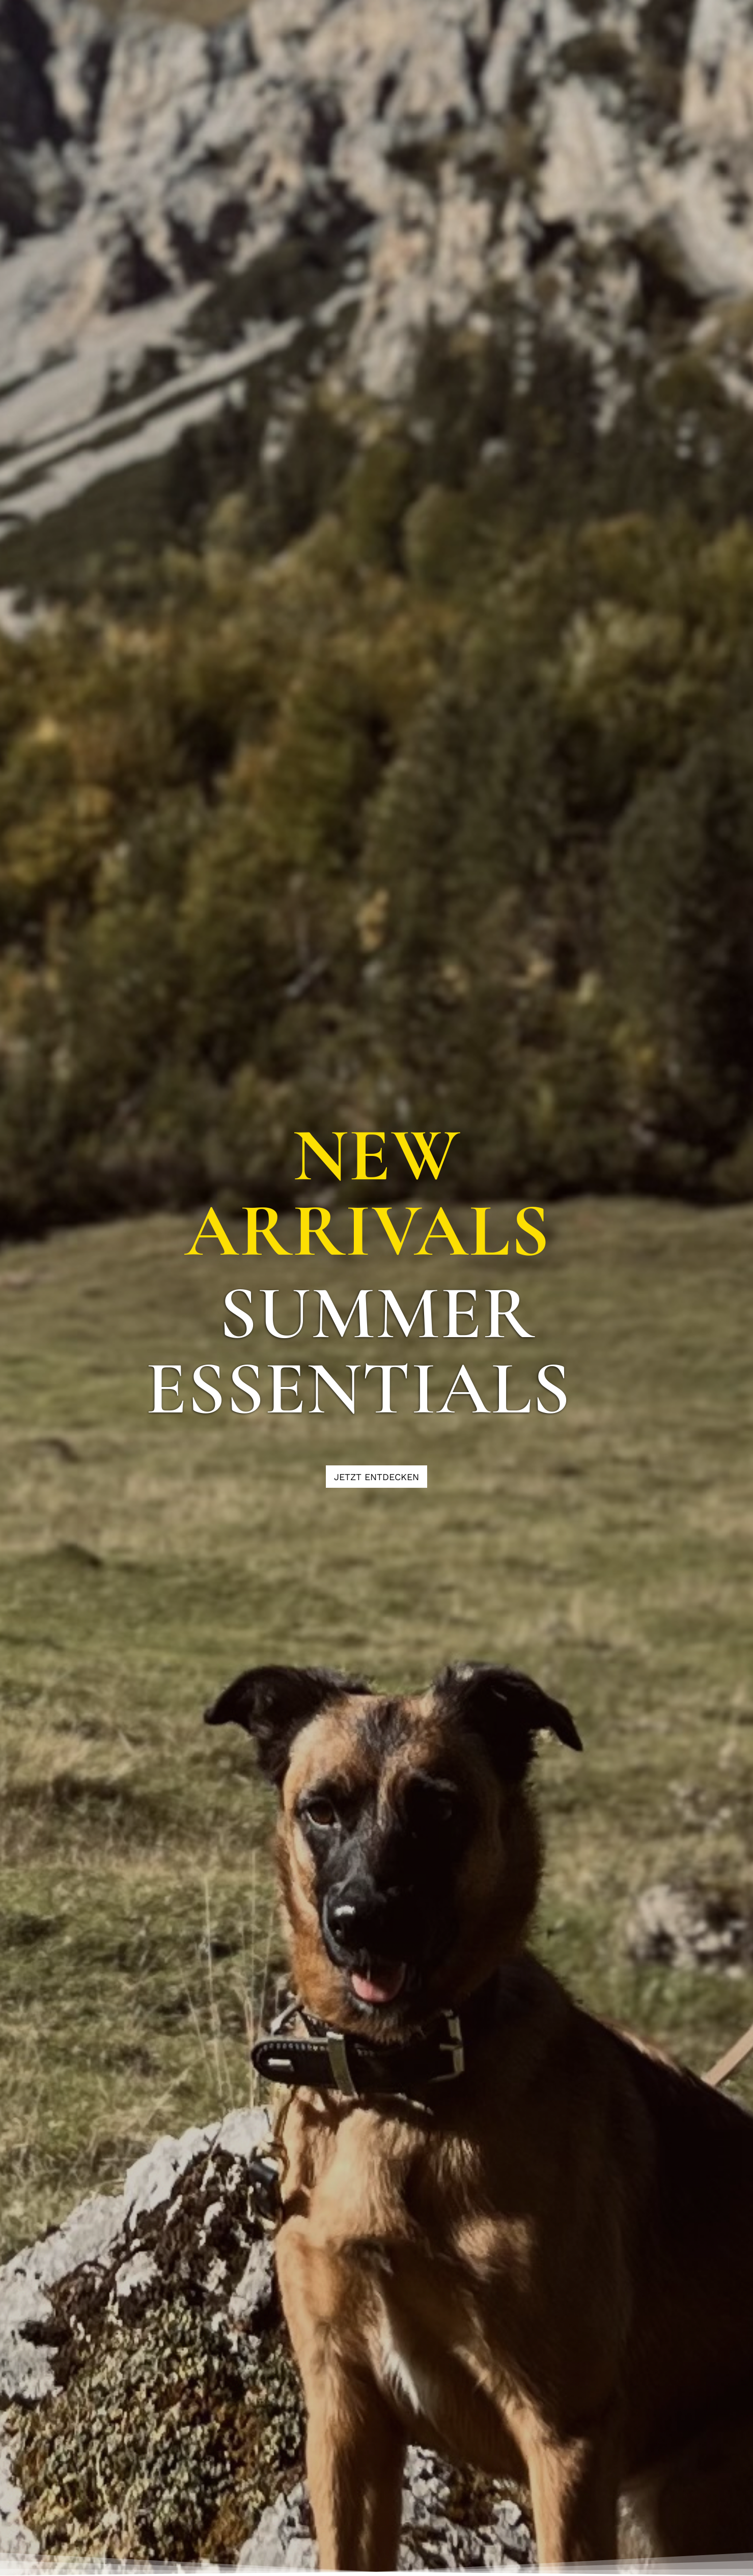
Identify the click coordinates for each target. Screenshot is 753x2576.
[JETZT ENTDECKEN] (376, 1476)
